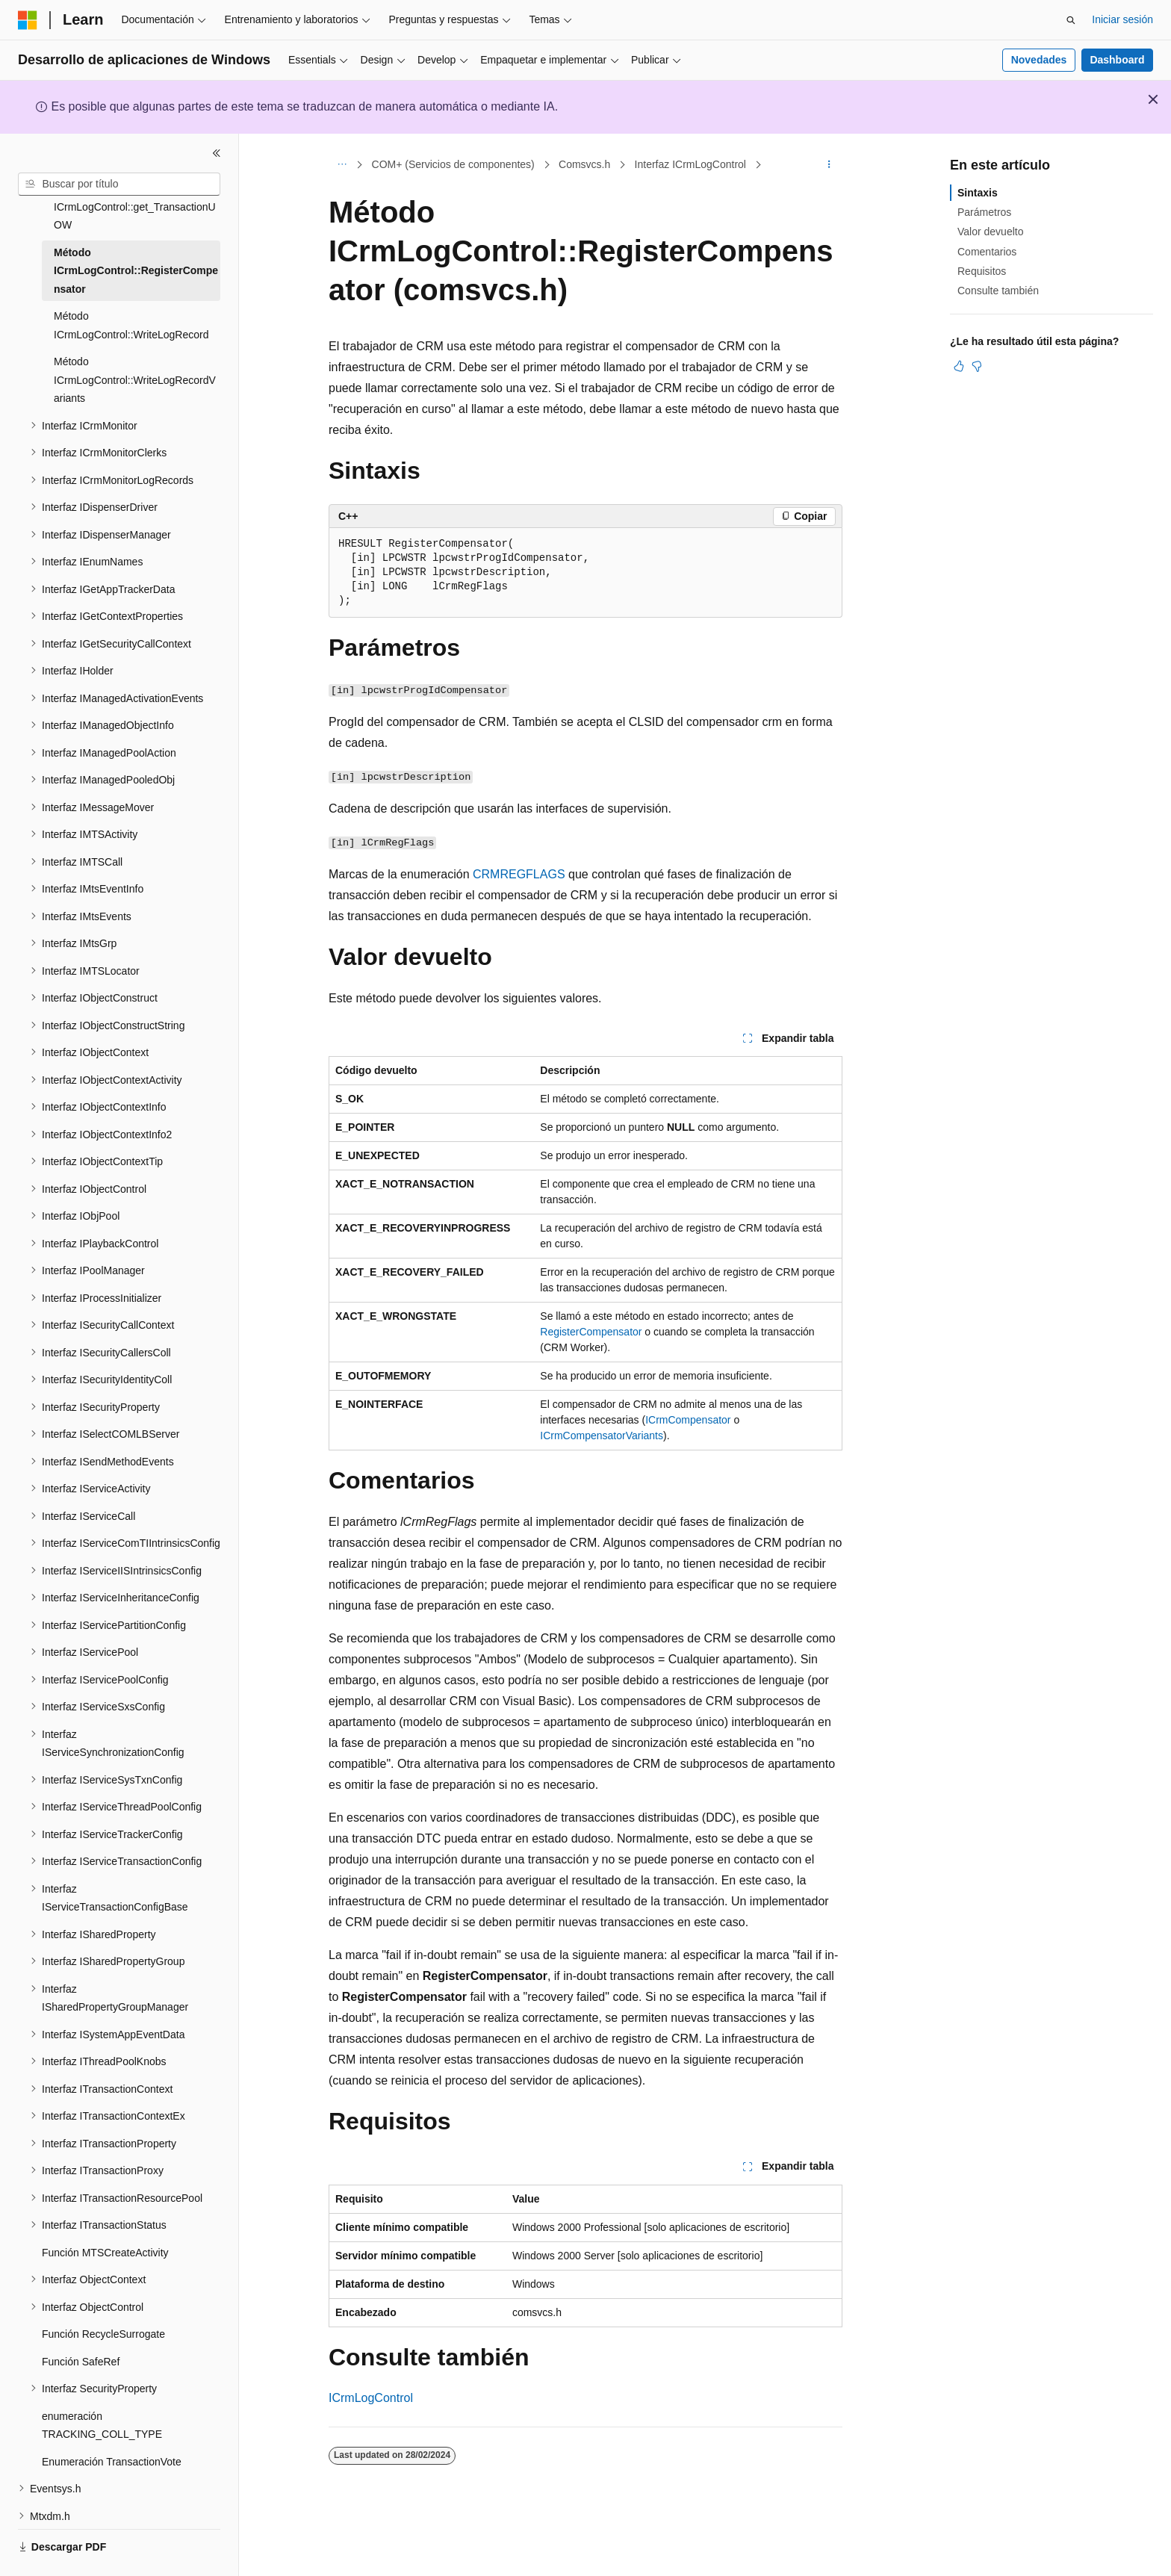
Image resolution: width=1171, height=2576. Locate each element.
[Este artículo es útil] (959, 366)
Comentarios (986, 252)
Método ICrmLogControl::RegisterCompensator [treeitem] (136, 242)
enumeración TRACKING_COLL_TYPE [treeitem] (102, 2397)
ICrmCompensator (687, 1420)
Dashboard (1117, 60)
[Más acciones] (829, 165)
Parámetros (984, 212)
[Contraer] (216, 153)
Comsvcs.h (584, 164)
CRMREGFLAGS (519, 874)
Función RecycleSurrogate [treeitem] (103, 2306)
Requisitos (981, 271)
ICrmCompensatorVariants (601, 1435)
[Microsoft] (27, 20)
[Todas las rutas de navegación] (342, 165)
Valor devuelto (990, 232)
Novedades (1039, 60)
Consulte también (998, 291)
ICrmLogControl (371, 2398)
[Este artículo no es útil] (977, 366)
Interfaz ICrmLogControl (690, 164)
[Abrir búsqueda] (1071, 20)
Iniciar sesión (1122, 19)
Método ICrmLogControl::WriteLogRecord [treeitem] (131, 297)
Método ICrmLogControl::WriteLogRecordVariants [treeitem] (135, 351)
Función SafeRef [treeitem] (80, 2333)
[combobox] (119, 184)
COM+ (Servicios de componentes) (453, 164)
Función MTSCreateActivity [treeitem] (105, 2224)
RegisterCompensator (591, 1332)
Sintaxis (977, 193)
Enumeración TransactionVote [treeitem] (111, 2433)
